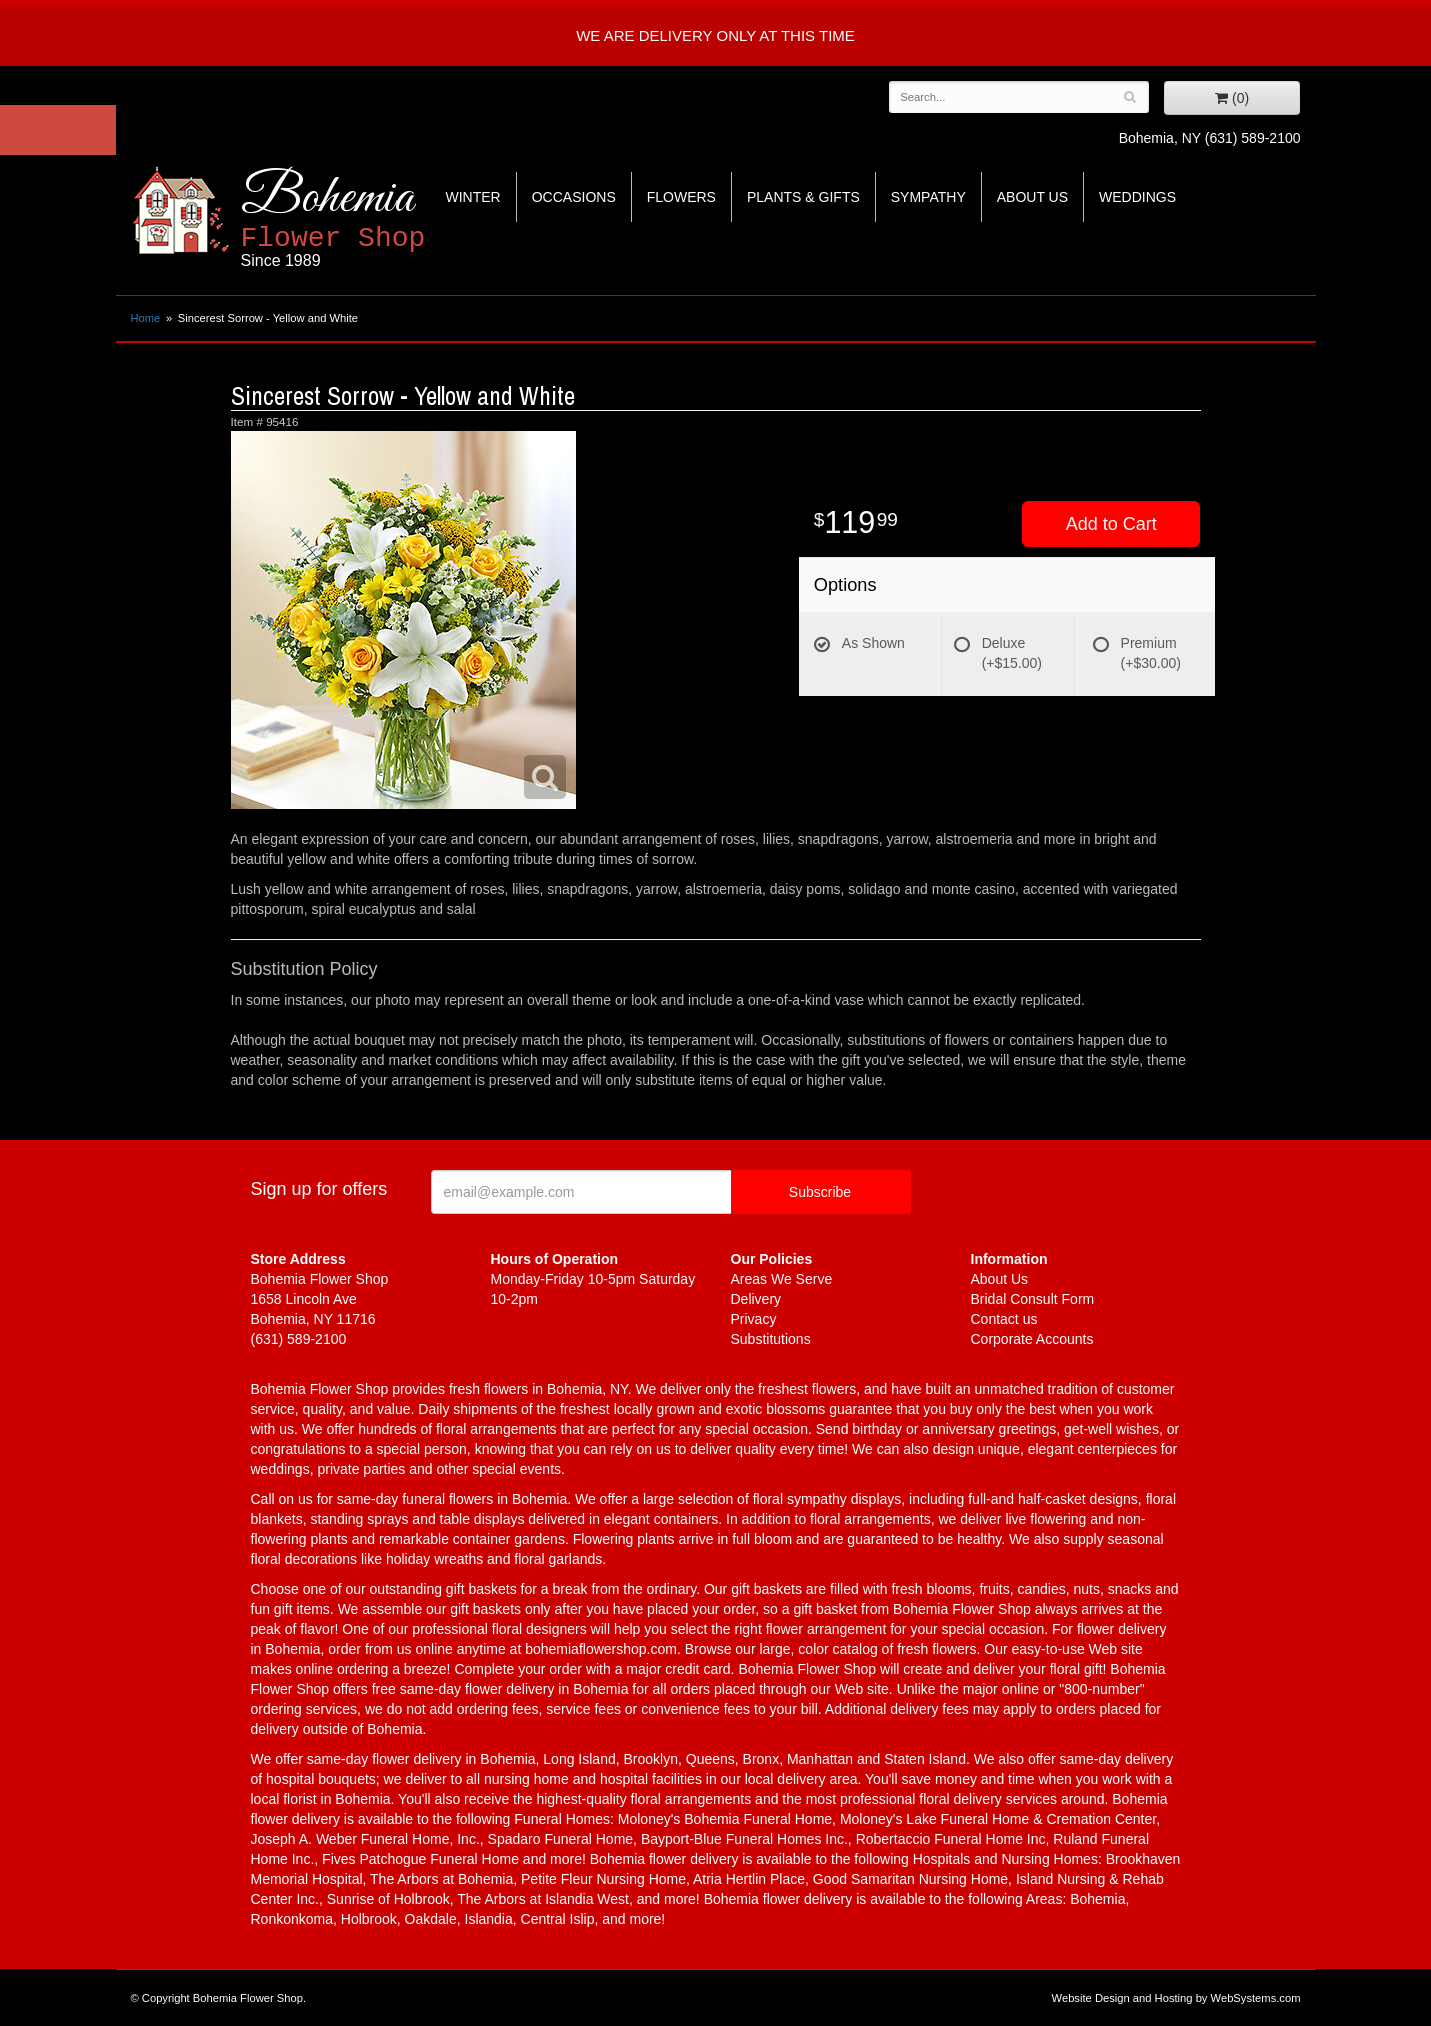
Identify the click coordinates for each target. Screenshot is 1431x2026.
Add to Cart (1111, 524)
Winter (473, 197)
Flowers (681, 197)
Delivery (756, 1299)
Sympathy (928, 197)
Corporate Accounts (1032, 1339)
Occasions (574, 197)
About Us (1032, 197)
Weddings (1137, 197)
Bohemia (382, 218)
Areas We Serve (782, 1279)
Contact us (1004, 1319)
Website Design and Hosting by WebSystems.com (1176, 1998)
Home (146, 318)
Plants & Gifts (803, 197)
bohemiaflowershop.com (601, 1649)
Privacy (754, 1319)
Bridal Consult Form (1033, 1299)
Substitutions (771, 1339)
